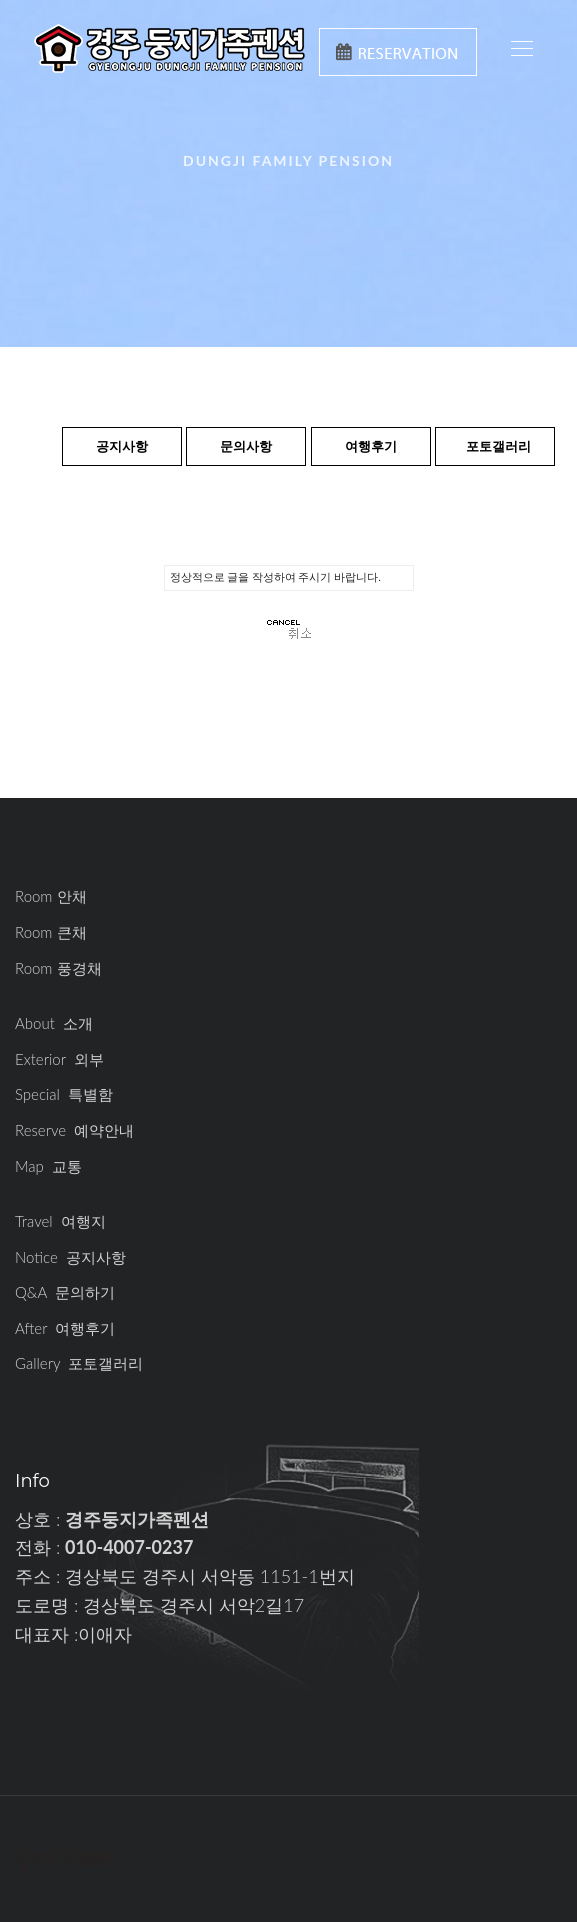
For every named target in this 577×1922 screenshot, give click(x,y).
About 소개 (54, 1023)
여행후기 (371, 446)
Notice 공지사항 (70, 1257)
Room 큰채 (51, 932)
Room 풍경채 (58, 968)
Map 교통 (48, 1166)
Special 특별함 (64, 1094)
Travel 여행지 (60, 1221)
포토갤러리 (498, 446)
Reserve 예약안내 (74, 1130)
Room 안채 (51, 896)
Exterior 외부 (59, 1059)
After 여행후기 (65, 1328)
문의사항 (246, 446)
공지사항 (122, 446)
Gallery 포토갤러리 (79, 1363)
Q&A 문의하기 (65, 1292)
